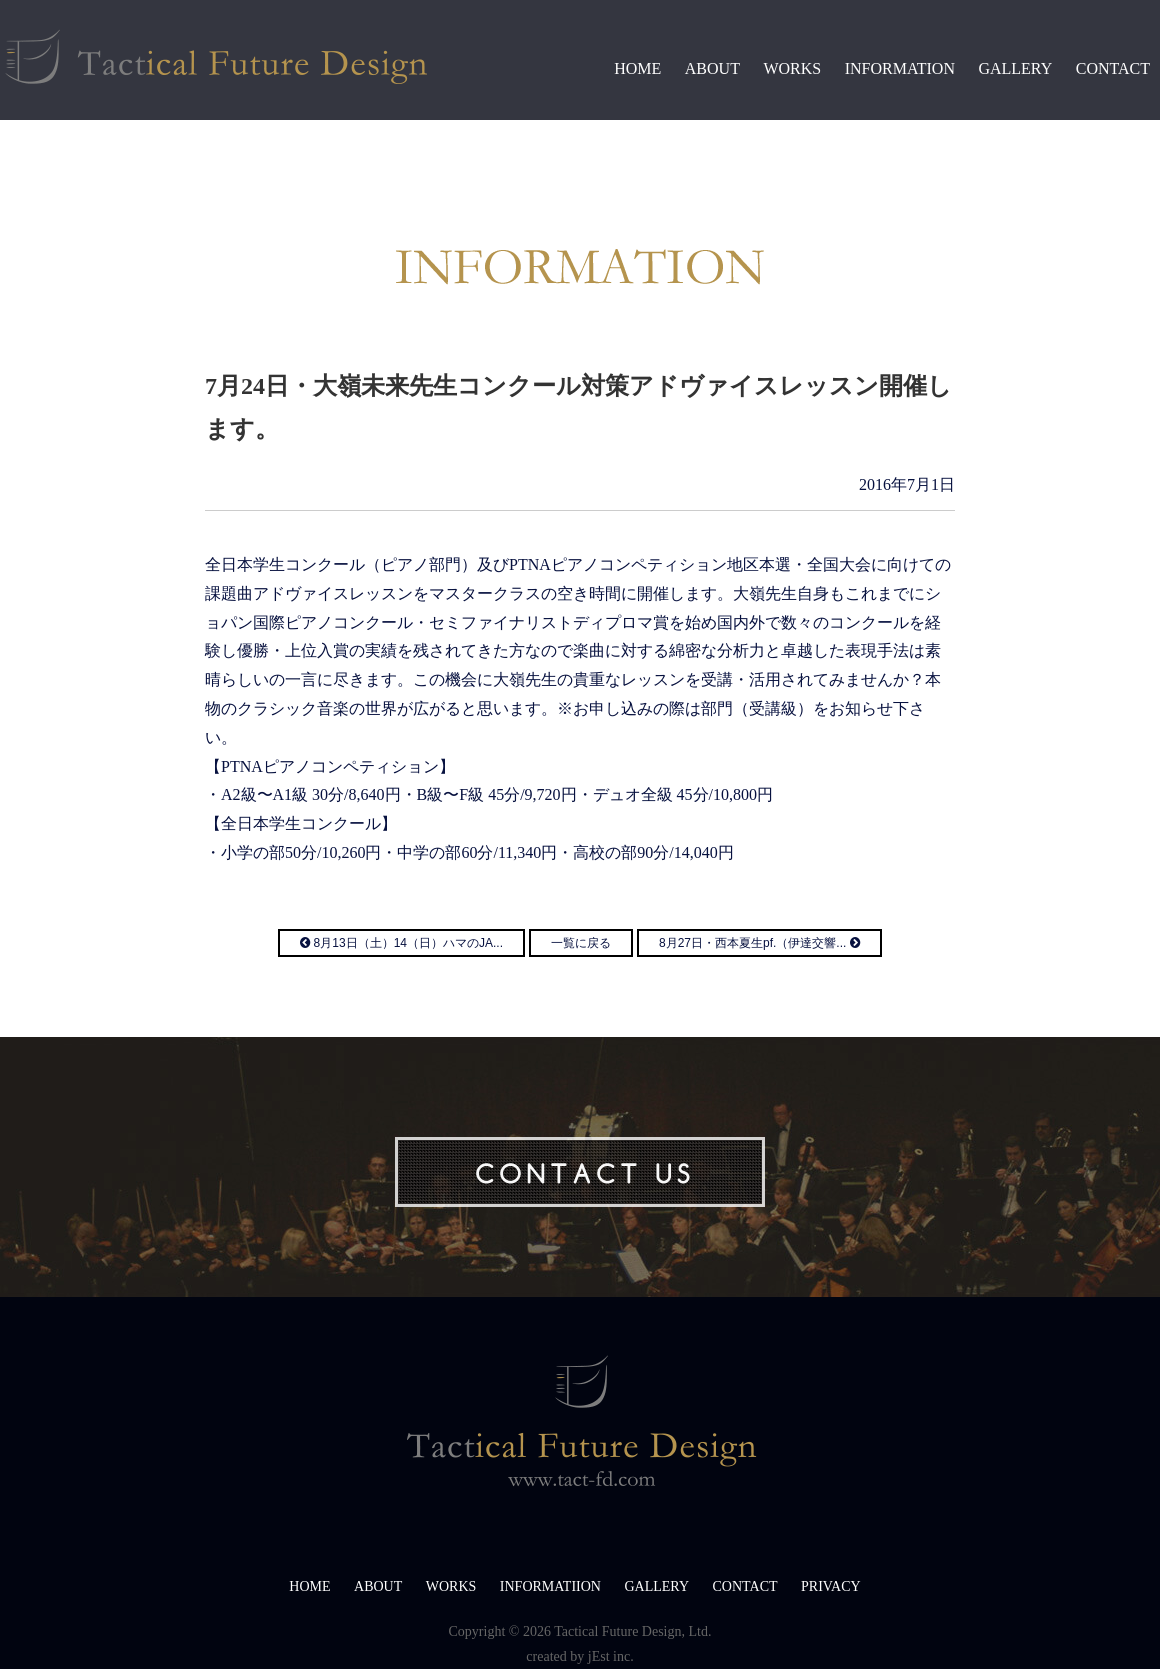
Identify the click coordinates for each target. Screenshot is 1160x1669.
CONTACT (1113, 68)
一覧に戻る (581, 943)
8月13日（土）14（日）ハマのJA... (401, 943)
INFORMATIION (550, 1586)
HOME (637, 68)
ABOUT (712, 68)
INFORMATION (900, 68)
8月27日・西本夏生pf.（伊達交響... (759, 943)
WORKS (792, 68)
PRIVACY (831, 1586)
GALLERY (1015, 68)
